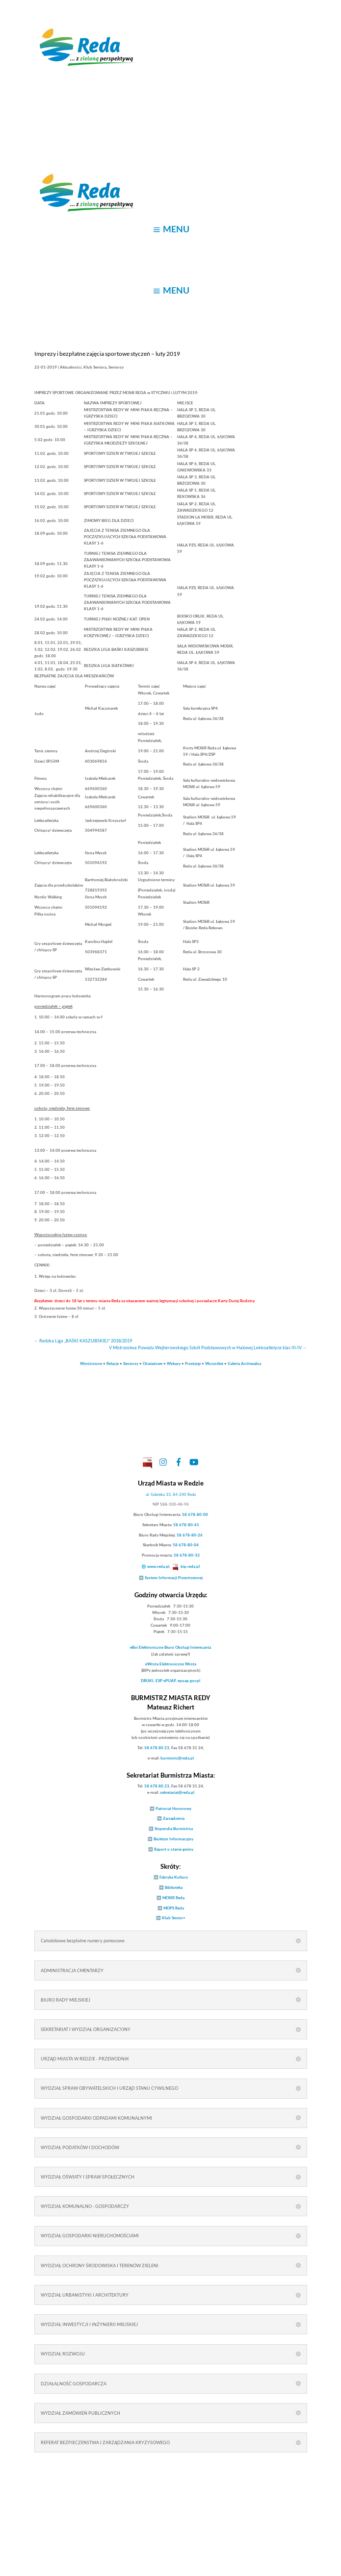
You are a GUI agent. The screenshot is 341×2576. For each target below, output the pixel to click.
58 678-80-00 (195, 1514)
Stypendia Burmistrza (174, 1828)
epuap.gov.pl (189, 1680)
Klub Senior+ (173, 1917)
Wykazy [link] (174, 1363)
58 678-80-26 (190, 1535)
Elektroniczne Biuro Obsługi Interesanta (170, 1647)
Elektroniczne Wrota (170, 1663)
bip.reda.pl (190, 1566)
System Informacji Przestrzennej (174, 1577)
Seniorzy (116, 367)
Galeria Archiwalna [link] (244, 1363)
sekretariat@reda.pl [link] (177, 1792)
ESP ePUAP (166, 1680)
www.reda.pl (158, 1566)
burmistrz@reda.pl (177, 1758)
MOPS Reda (173, 1908)
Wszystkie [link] (214, 1363)
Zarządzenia (173, 1818)
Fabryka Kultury (173, 1877)
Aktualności (70, 367)
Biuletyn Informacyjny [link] (173, 1838)
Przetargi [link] (193, 1363)
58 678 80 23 (156, 1747)
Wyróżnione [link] (91, 1363)
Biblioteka (174, 1887)
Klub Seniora (94, 367)
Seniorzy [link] (130, 1363)
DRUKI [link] (147, 1680)
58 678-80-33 (187, 1555)
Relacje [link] (112, 1363)
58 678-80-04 (186, 1544)
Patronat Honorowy (173, 1808)
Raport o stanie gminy (173, 1849)
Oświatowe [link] (152, 1363)
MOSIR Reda (173, 1897)
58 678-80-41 (186, 1524)
